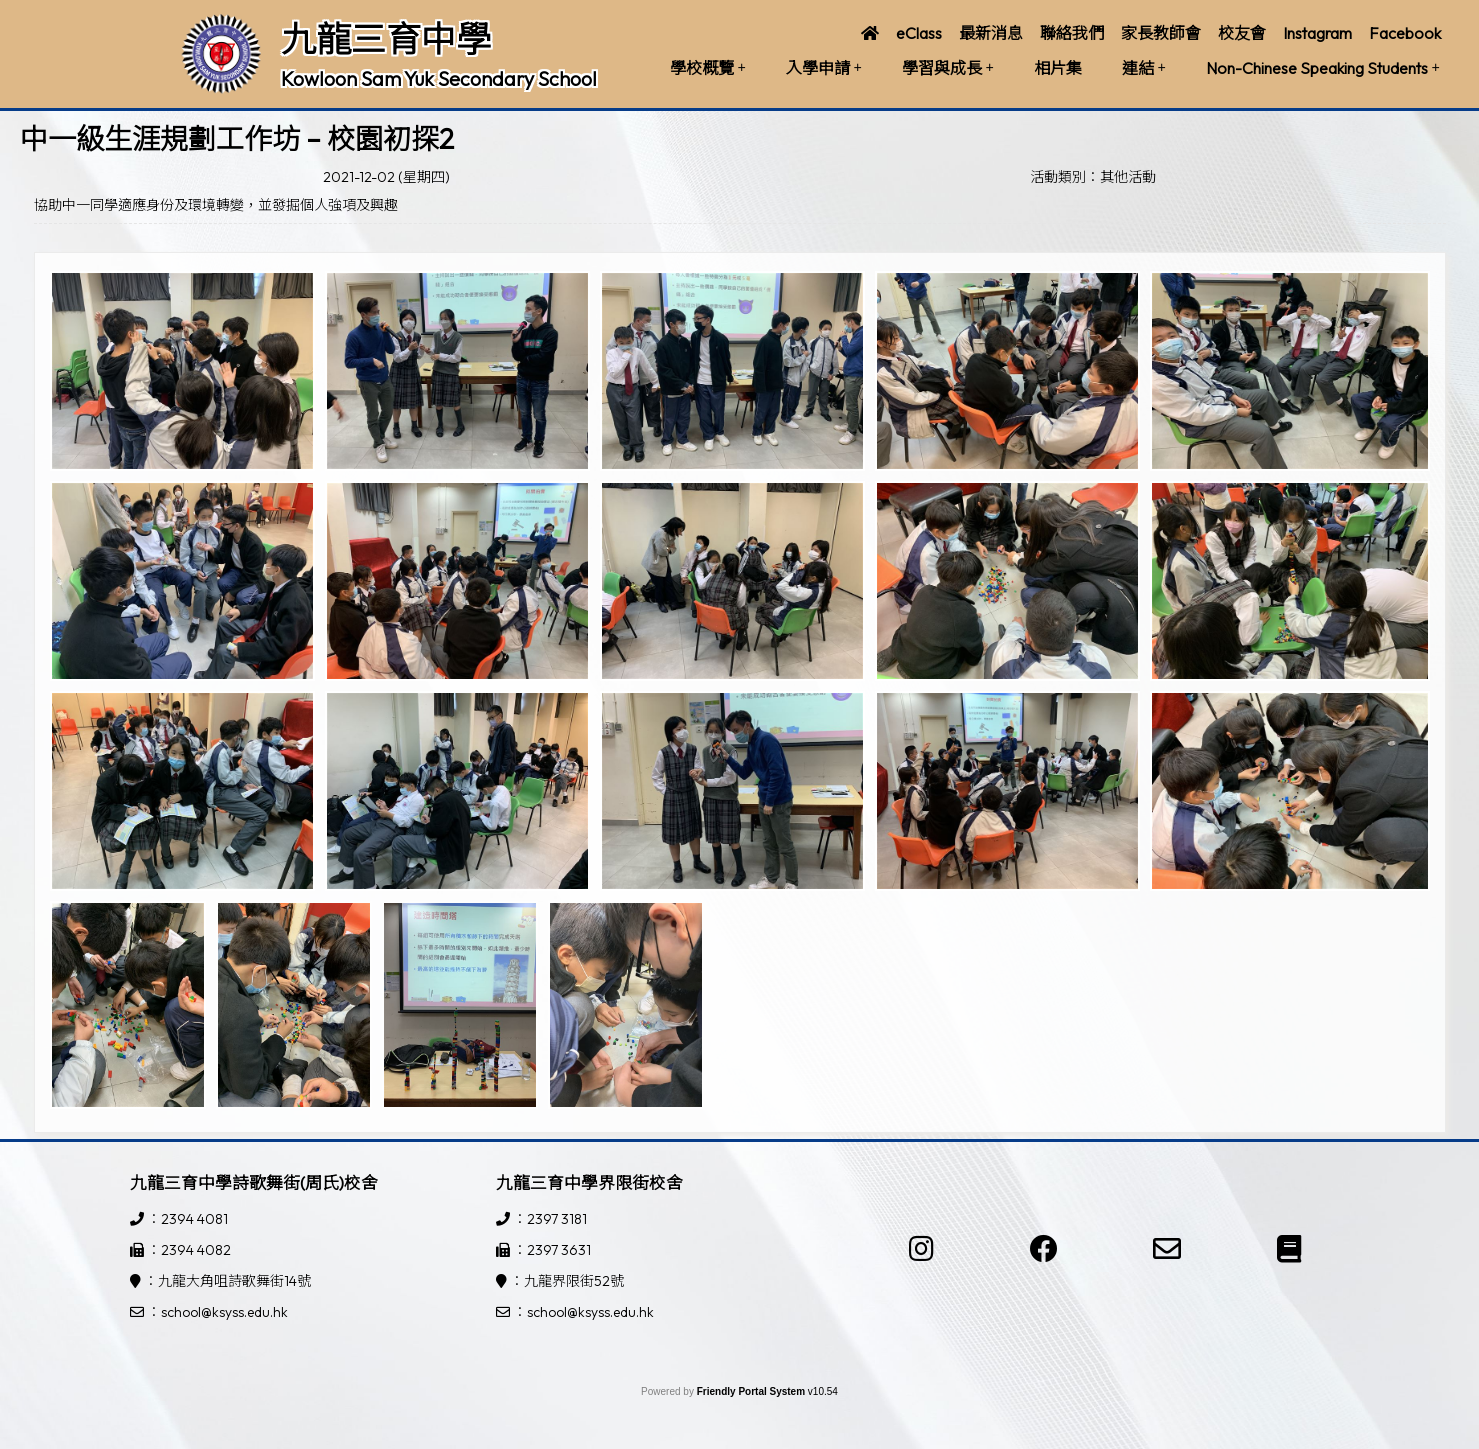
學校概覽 (708, 68)
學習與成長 (948, 68)
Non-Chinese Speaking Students (1323, 68)
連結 (1144, 68)
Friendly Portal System (752, 1391)
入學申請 (824, 68)
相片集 (1058, 68)
